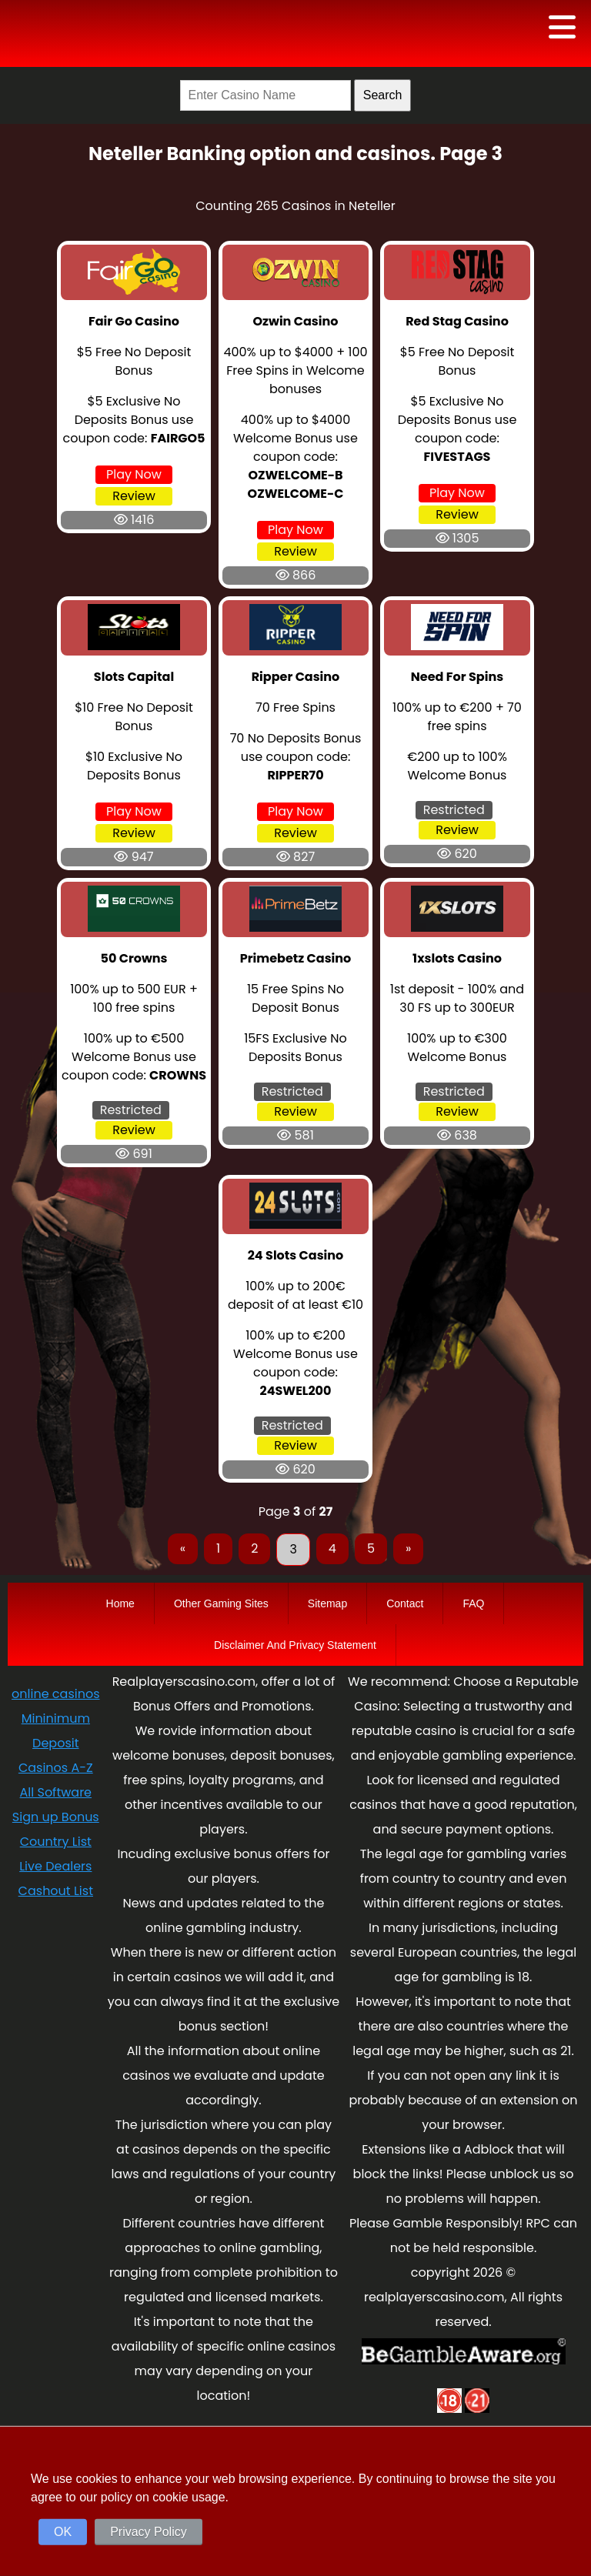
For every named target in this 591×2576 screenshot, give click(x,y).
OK (63, 2531)
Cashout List (55, 1891)
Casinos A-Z (55, 1768)
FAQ (473, 1603)
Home (120, 1603)
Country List (56, 1841)
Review (133, 496)
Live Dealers (55, 1866)
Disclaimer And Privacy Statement (295, 1645)
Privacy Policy (148, 2531)
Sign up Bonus (55, 1817)
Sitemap (327, 1603)
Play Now (134, 474)
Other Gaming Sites (221, 1603)
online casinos (55, 1694)
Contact (404, 1603)
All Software (56, 1792)
